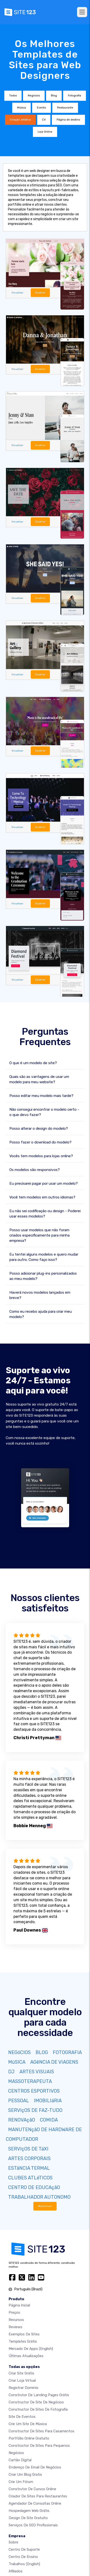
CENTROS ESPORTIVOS (34, 2091)
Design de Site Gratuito (28, 2518)
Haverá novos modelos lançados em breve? (39, 1295)
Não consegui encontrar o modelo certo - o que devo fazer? (44, 1112)
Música (21, 107)
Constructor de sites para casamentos (41, 2431)
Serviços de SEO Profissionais (33, 2525)
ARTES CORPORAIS (29, 2158)
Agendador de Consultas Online (35, 2503)
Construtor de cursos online (32, 2489)
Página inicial (19, 2305)
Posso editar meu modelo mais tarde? (41, 1096)
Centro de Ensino (23, 2557)
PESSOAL (18, 2100)
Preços (14, 2312)
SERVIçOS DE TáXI (28, 2149)
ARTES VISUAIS (36, 2072)
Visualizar (17, 292)
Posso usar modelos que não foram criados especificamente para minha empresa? (39, 1235)
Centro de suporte (24, 2549)
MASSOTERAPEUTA (30, 2081)
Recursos (16, 2320)
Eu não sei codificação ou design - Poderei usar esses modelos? (45, 1213)
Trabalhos (24, 2564)
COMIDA (49, 2120)
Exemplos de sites (24, 2334)
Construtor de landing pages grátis (39, 2395)
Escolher (40, 292)
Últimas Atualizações (26, 2356)
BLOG (42, 2052)
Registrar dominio (23, 2388)
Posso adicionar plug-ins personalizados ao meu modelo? (43, 1276)
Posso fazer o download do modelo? (40, 1142)
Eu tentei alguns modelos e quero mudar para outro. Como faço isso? (43, 1257)
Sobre (13, 2542)
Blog (54, 95)
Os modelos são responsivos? (34, 1170)
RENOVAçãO (21, 2120)
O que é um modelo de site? (33, 1063)
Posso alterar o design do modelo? (38, 1128)
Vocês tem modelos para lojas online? (41, 1156)
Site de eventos (22, 2416)
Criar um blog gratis (25, 2474)
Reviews (15, 2327)
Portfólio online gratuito (29, 2438)
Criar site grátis (21, 2373)
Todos (13, 95)
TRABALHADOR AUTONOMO (39, 2197)
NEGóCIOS (19, 2052)
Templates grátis (23, 2341)
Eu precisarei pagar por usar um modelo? (43, 1183)
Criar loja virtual (22, 2380)
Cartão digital (20, 2460)
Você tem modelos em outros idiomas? (42, 1197)
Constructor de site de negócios (36, 2402)
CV (44, 119)
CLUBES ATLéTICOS (30, 2178)
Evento (41, 107)
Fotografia (74, 95)
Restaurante (65, 107)
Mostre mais (45, 2206)
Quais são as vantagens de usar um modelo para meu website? (39, 1079)
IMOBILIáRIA (48, 2100)
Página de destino (68, 119)
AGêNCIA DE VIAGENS (54, 2062)
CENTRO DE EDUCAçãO (34, 2187)
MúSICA (16, 2062)
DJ (11, 2072)
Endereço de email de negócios (35, 2467)
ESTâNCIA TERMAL (29, 2168)
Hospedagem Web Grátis (29, 2510)
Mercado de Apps (31, 2348)
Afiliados (16, 2571)
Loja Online (45, 131)
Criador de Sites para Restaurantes (38, 2496)
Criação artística (20, 119)
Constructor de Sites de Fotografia (38, 2409)
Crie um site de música (28, 2424)
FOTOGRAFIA (67, 2052)
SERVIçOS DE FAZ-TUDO (35, 2110)
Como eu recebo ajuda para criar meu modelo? (40, 1314)
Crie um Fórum (21, 2482)
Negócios (34, 95)
